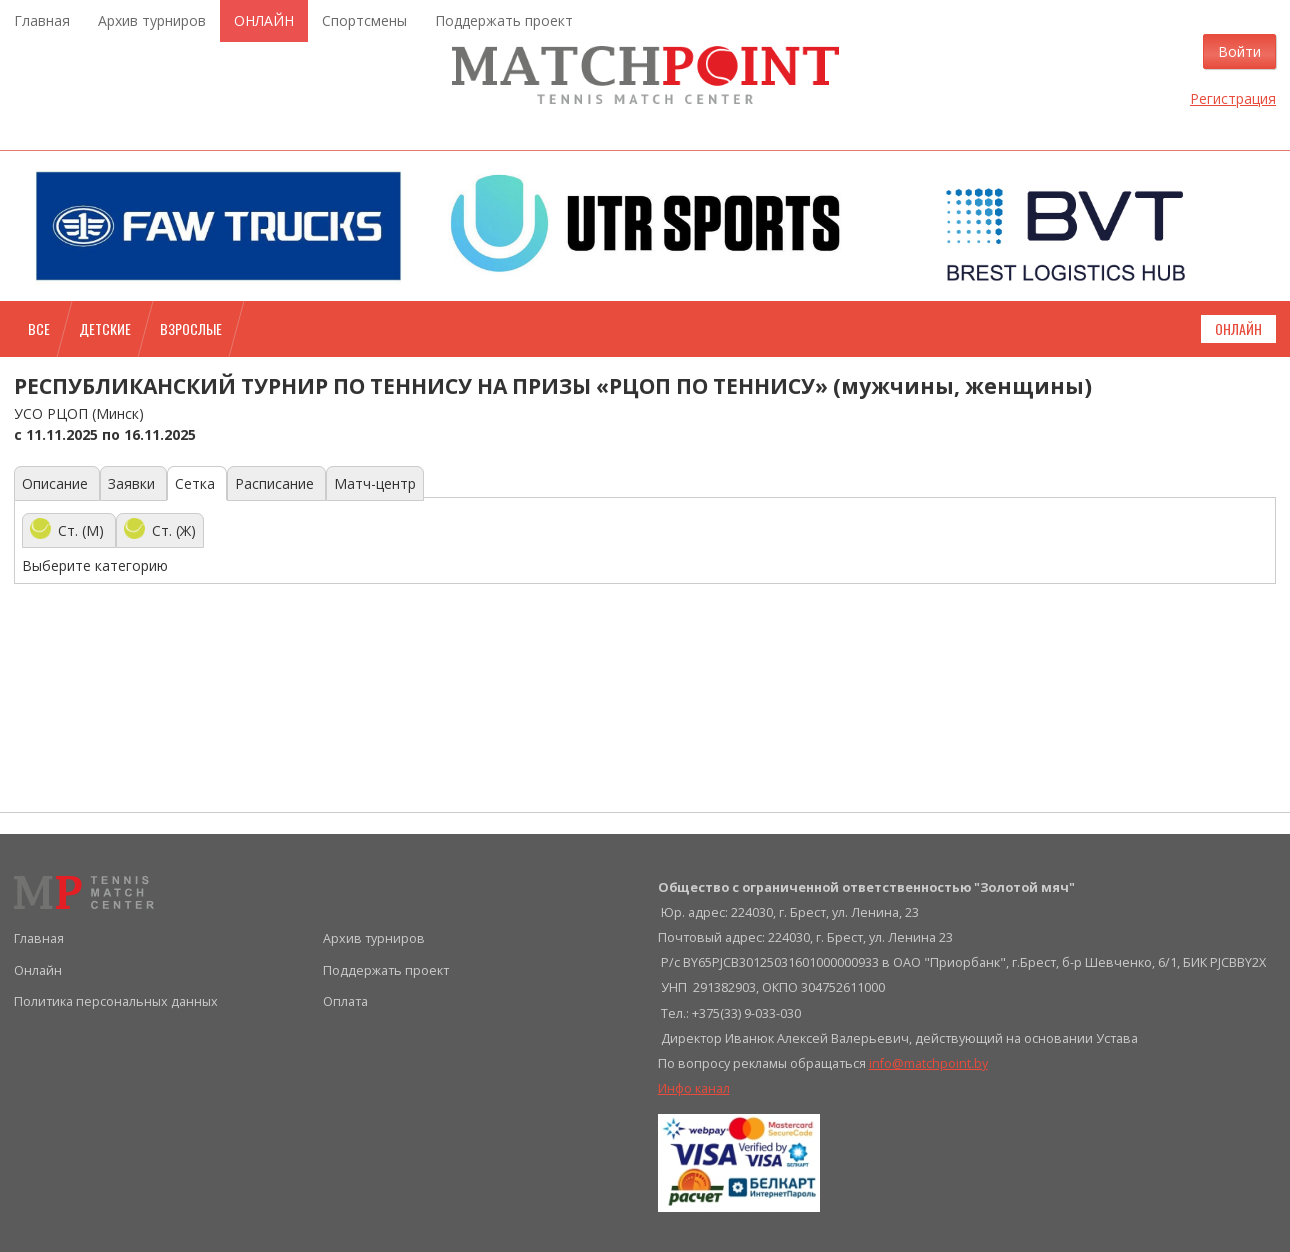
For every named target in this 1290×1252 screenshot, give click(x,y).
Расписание (276, 483)
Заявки (133, 483)
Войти (1239, 51)
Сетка (197, 483)
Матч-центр (375, 483)
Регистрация (1233, 98)
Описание (57, 483)
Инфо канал (694, 1088)
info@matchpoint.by (928, 1063)
